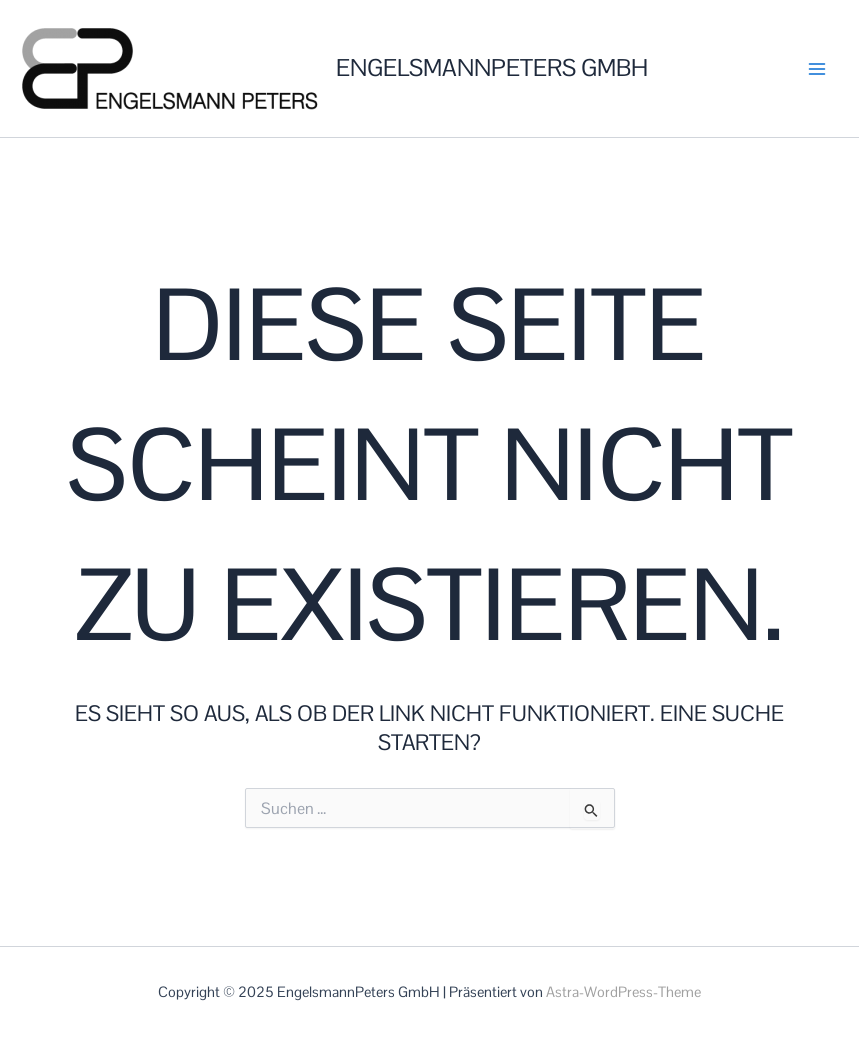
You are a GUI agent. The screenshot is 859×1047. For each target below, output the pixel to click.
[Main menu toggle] (817, 69)
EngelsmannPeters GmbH (492, 68)
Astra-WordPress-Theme (623, 992)
